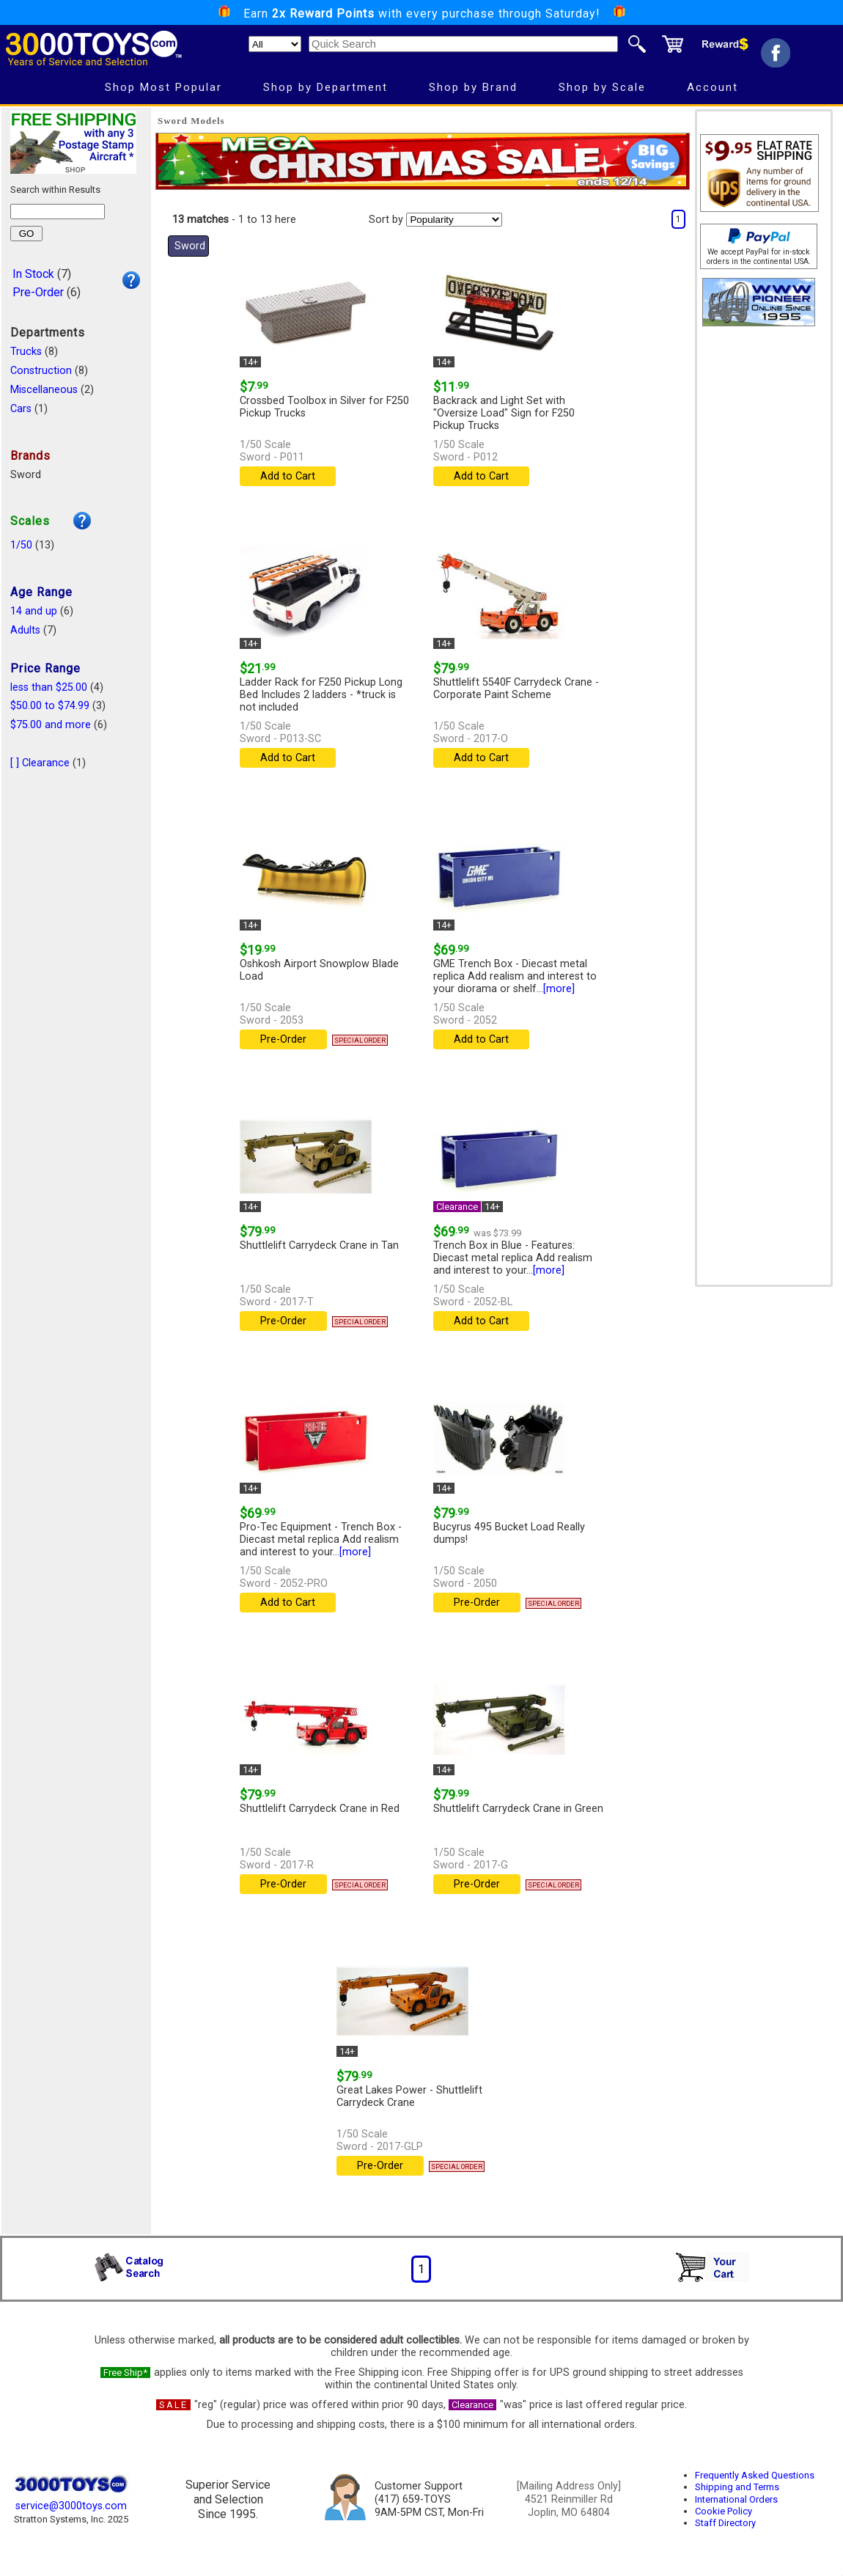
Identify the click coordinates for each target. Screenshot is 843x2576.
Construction (41, 370)
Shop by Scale (602, 87)
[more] (559, 989)
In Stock (33, 274)
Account (712, 87)
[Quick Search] (463, 44)
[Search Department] (275, 44)
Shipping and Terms (737, 2486)
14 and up (33, 611)
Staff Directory (725, 2522)
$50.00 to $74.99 (49, 706)
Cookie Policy (723, 2511)
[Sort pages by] (454, 220)
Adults (25, 630)
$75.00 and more (50, 725)
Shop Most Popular (163, 87)
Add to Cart (287, 476)
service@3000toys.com (71, 2506)
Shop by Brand (473, 87)
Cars (21, 409)
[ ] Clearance (40, 763)
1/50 (21, 545)
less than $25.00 (48, 687)
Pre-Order (38, 292)
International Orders (736, 2499)
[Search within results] (57, 211)
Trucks (26, 351)
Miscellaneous (44, 390)
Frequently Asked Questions (754, 2475)
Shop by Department (325, 87)
